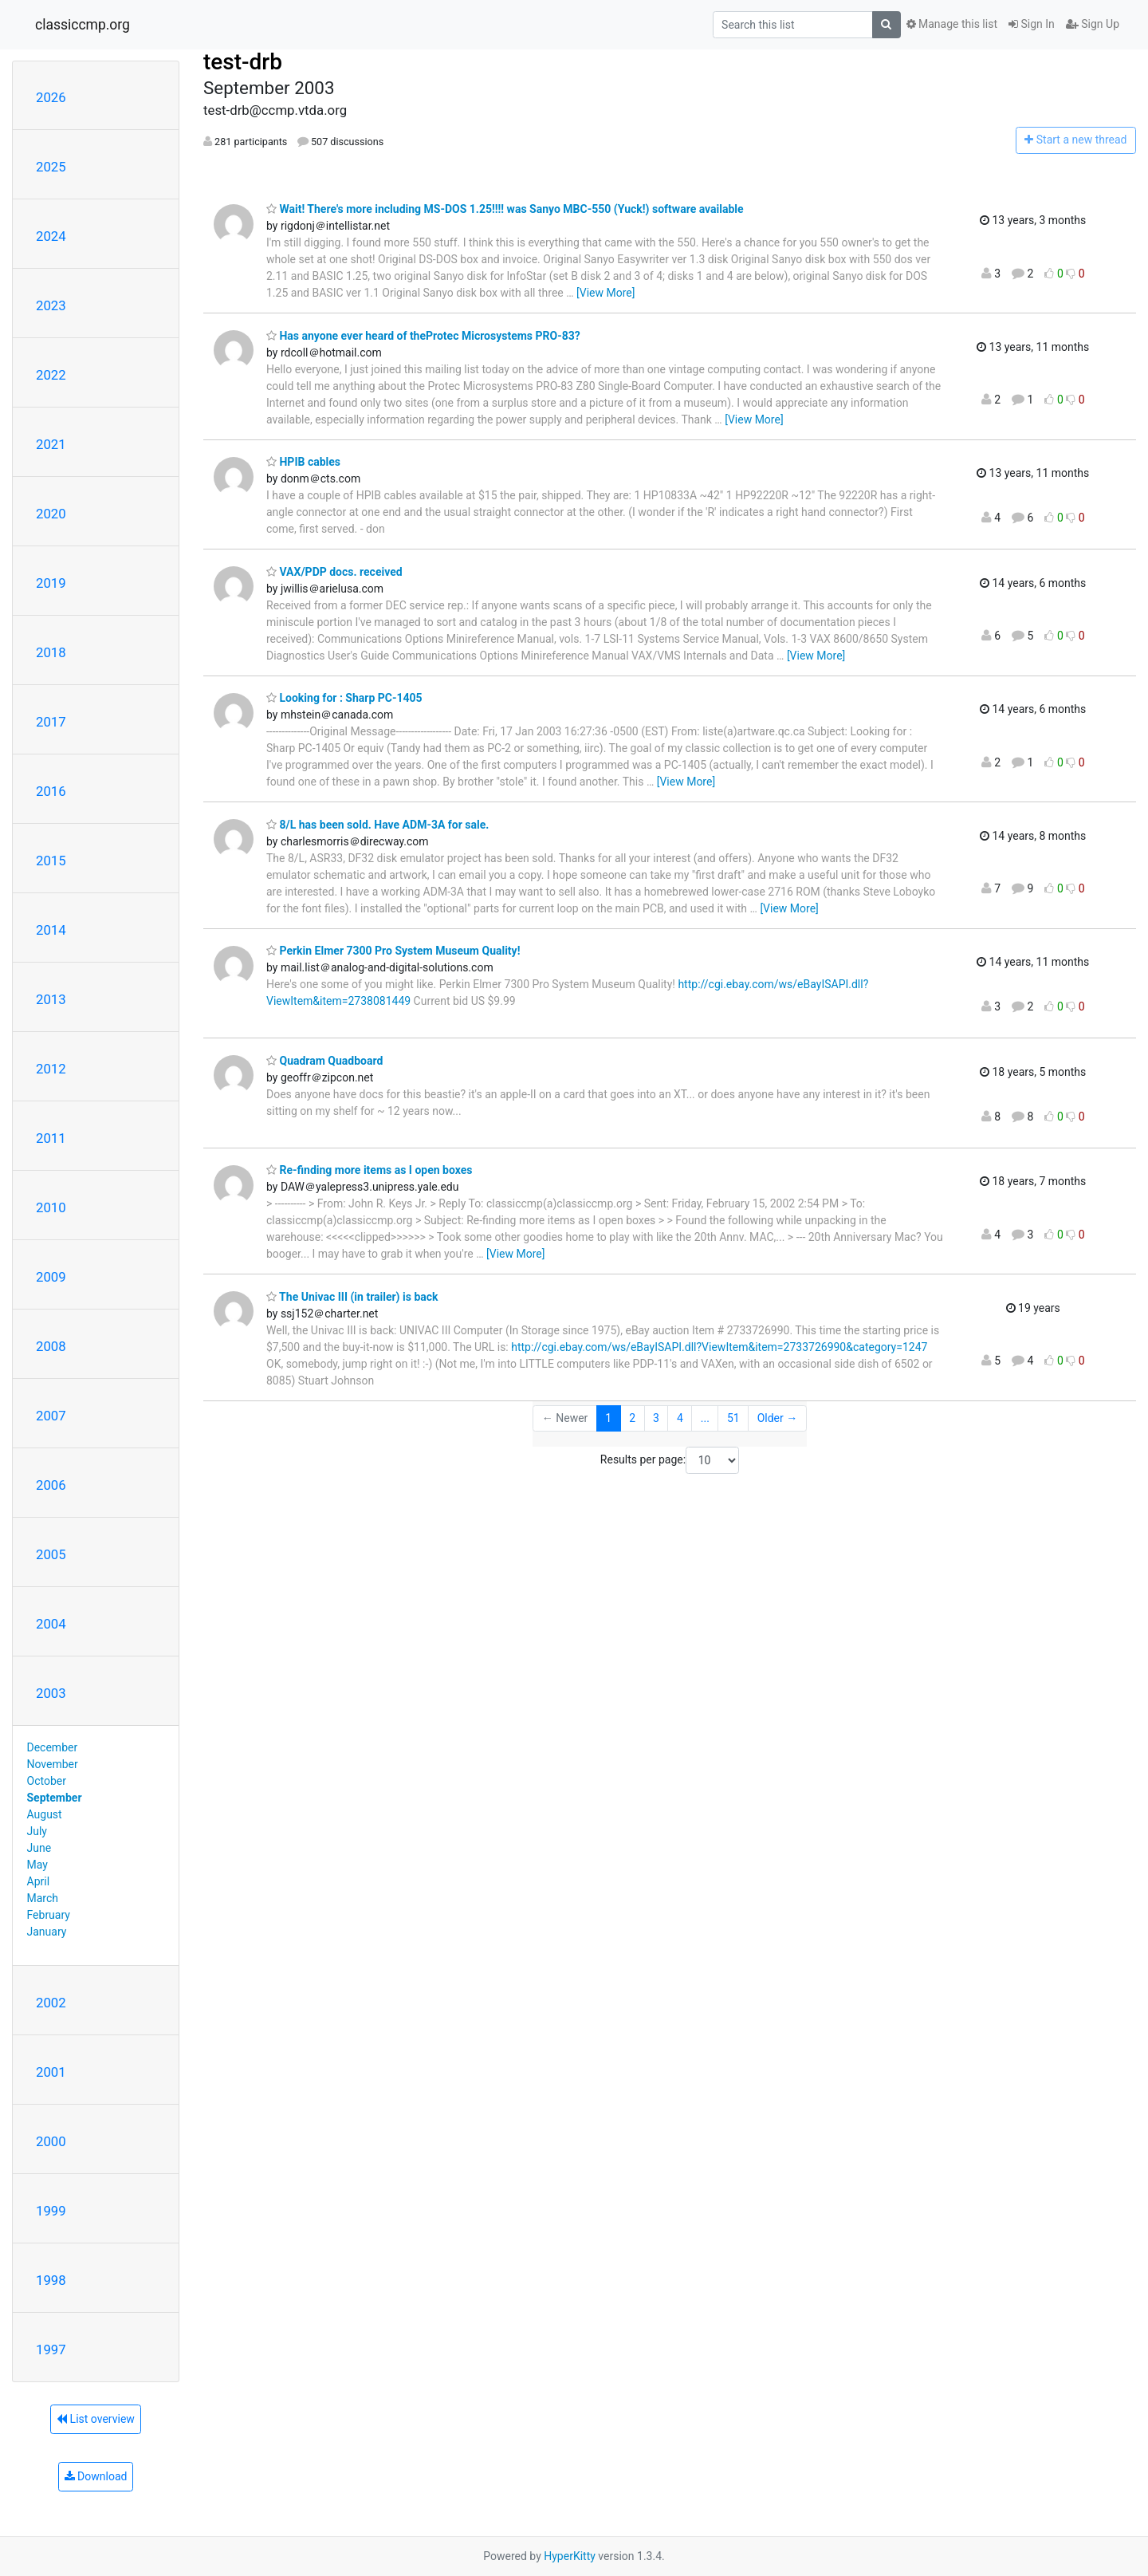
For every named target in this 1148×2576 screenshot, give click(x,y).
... (705, 1418)
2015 (51, 861)
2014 (51, 930)
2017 (51, 722)
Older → (777, 1418)
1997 (51, 2349)
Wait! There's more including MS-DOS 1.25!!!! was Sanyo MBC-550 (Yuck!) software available (505, 209)
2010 (51, 1207)
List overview (96, 2419)
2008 (51, 1346)
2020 (51, 514)
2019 (51, 583)
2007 (51, 1416)
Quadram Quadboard (324, 1060)
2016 (51, 791)
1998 (51, 2280)
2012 (51, 1069)
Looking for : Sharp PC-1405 (344, 697)
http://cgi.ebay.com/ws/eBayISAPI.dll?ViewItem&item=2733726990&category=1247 (719, 1347)
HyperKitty (570, 2556)
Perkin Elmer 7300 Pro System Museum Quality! (393, 950)
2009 (51, 1277)
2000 (51, 2141)
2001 (51, 2072)
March (43, 1898)
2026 (51, 97)
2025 (51, 167)
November (52, 1764)
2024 (51, 236)
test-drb (242, 62)
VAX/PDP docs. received (334, 571)
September (54, 1797)
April (38, 1881)
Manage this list (951, 24)
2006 (51, 1485)
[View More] (605, 292)
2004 (51, 1624)
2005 (51, 1554)
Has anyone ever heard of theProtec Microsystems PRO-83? (423, 335)
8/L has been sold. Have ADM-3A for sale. (377, 824)
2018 (51, 652)
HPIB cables (303, 461)
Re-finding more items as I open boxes (369, 1170)
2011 (51, 1138)
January (47, 1931)
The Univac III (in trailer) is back (352, 1296)
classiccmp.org (82, 25)
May (37, 1864)
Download (96, 2476)
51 (733, 1418)
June (39, 1847)
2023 (51, 305)
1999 (51, 2211)
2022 (51, 375)
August (44, 1814)
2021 (51, 444)
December (52, 1747)
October (46, 1780)
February (48, 1914)
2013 (51, 999)
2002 (51, 2003)
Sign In (1031, 24)
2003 (51, 1693)
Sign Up (1092, 24)
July (37, 1831)
